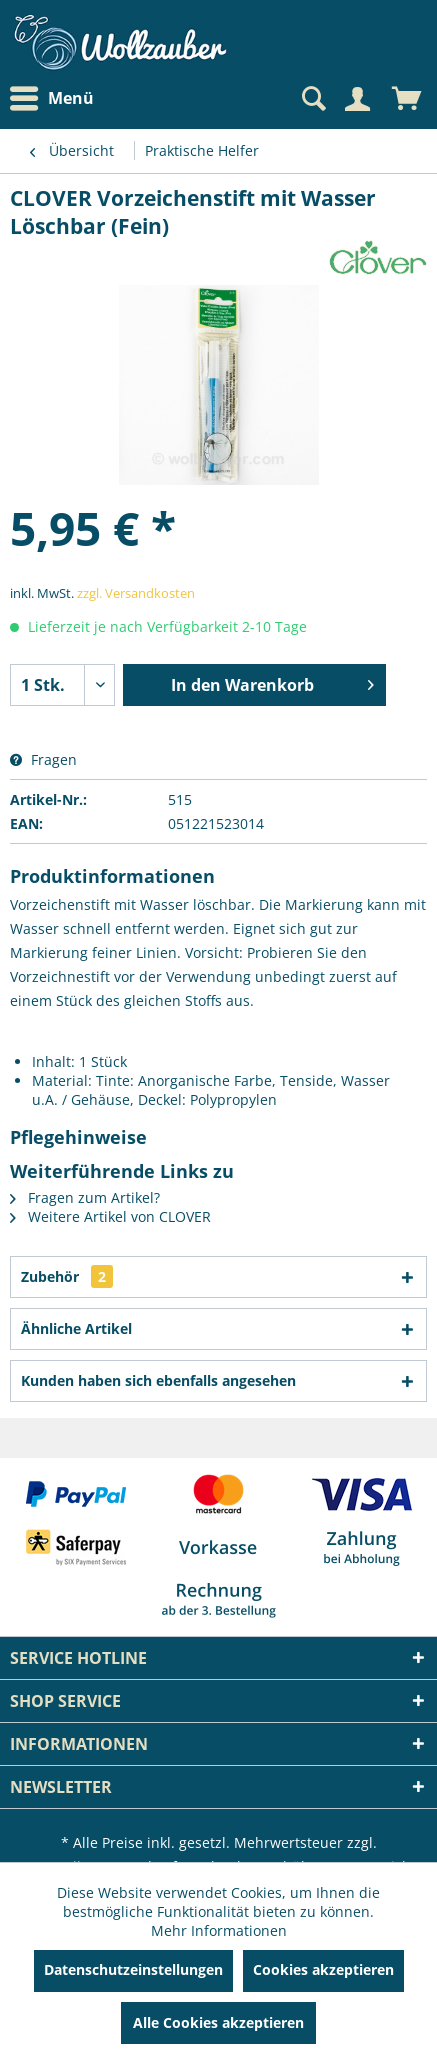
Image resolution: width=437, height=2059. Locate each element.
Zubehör (67, 1276)
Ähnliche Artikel (76, 1328)
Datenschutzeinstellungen (133, 1969)
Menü (52, 99)
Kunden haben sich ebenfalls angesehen (158, 1380)
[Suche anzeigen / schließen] (312, 99)
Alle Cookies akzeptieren (218, 2022)
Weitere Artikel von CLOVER (110, 1216)
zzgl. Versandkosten (136, 593)
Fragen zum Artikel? (85, 1197)
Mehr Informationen (219, 1930)
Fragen (43, 759)
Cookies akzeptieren (323, 1969)
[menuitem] (57, 98)
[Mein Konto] (357, 99)
